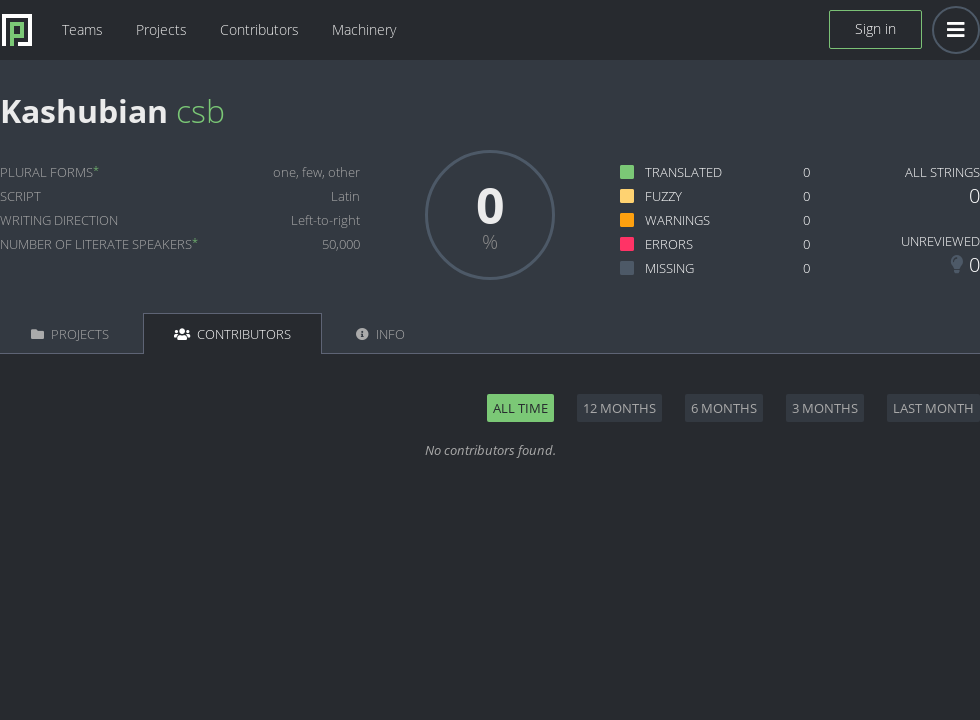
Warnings (677, 220)
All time (520, 408)
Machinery (364, 29)
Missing (669, 268)
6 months (724, 408)
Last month (933, 408)
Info (380, 334)
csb (200, 110)
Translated (683, 172)
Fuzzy (663, 196)
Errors (669, 244)
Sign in (875, 28)
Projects (161, 29)
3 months (825, 408)
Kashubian (84, 110)
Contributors (259, 29)
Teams (82, 29)
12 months (619, 408)
